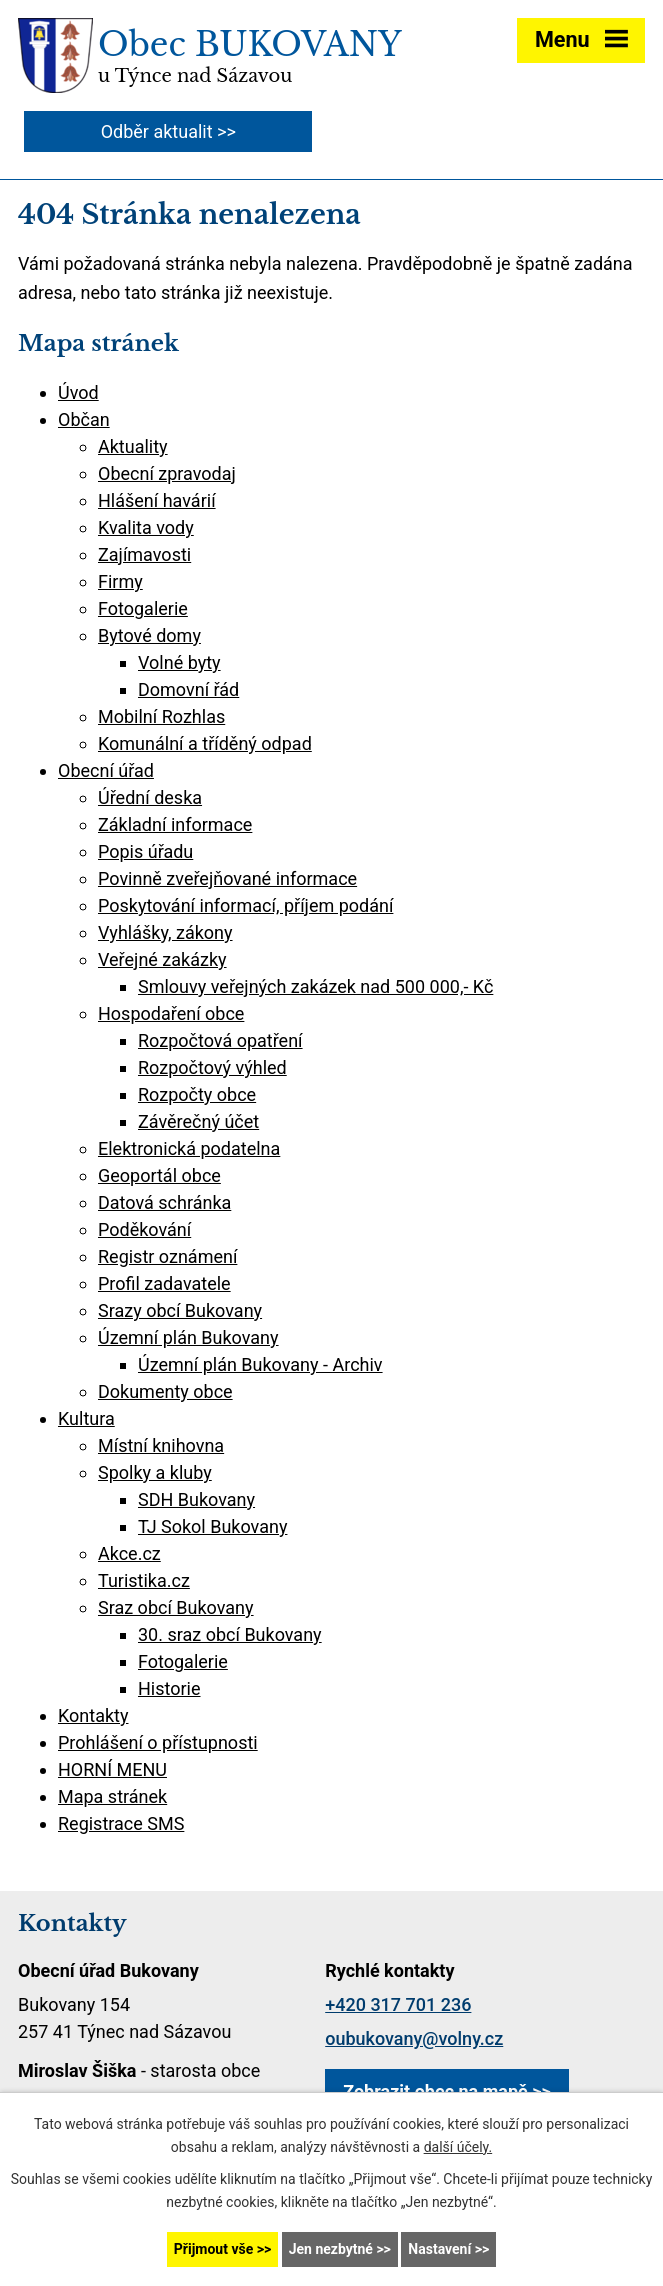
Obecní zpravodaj (167, 473)
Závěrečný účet (198, 1121)
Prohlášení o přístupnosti (158, 1742)
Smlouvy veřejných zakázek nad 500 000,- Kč (315, 986)
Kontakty (93, 1715)
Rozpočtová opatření (220, 1040)
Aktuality (133, 446)
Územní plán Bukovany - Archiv (260, 1364)
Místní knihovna (161, 1445)
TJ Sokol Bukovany (212, 1526)
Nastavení (439, 2249)
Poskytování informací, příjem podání (245, 905)
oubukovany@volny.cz (414, 2038)
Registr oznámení (167, 1256)
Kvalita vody (146, 527)
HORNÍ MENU (112, 1769)
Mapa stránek (112, 1796)
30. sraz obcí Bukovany (230, 1634)
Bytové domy (149, 635)
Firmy (120, 581)
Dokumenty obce (165, 1391)
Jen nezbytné (331, 2249)
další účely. (458, 2147)
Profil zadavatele (164, 1283)
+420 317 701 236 (398, 2004)
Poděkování (144, 1229)
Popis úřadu (145, 851)
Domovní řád (188, 689)
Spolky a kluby (155, 1472)
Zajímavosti (144, 554)
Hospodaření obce (171, 1013)
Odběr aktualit (157, 131)
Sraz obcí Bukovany (176, 1607)
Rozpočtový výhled (212, 1067)
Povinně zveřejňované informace (227, 878)
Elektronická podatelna (189, 1148)
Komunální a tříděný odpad (205, 743)
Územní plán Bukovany (188, 1337)
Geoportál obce (159, 1175)
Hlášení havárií (157, 500)
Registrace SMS (121, 1823)
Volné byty (179, 662)
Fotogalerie (143, 608)
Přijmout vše (213, 2249)
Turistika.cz (144, 1580)
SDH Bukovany (196, 1499)
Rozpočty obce (197, 1094)
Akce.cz (129, 1553)
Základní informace (175, 824)
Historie (169, 1688)
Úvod (78, 392)
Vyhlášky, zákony (165, 932)
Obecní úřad (106, 770)
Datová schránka (164, 1202)
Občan (84, 419)
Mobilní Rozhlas (161, 716)
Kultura (86, 1418)
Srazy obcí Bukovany (180, 1310)
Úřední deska (150, 797)
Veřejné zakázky (162, 959)
